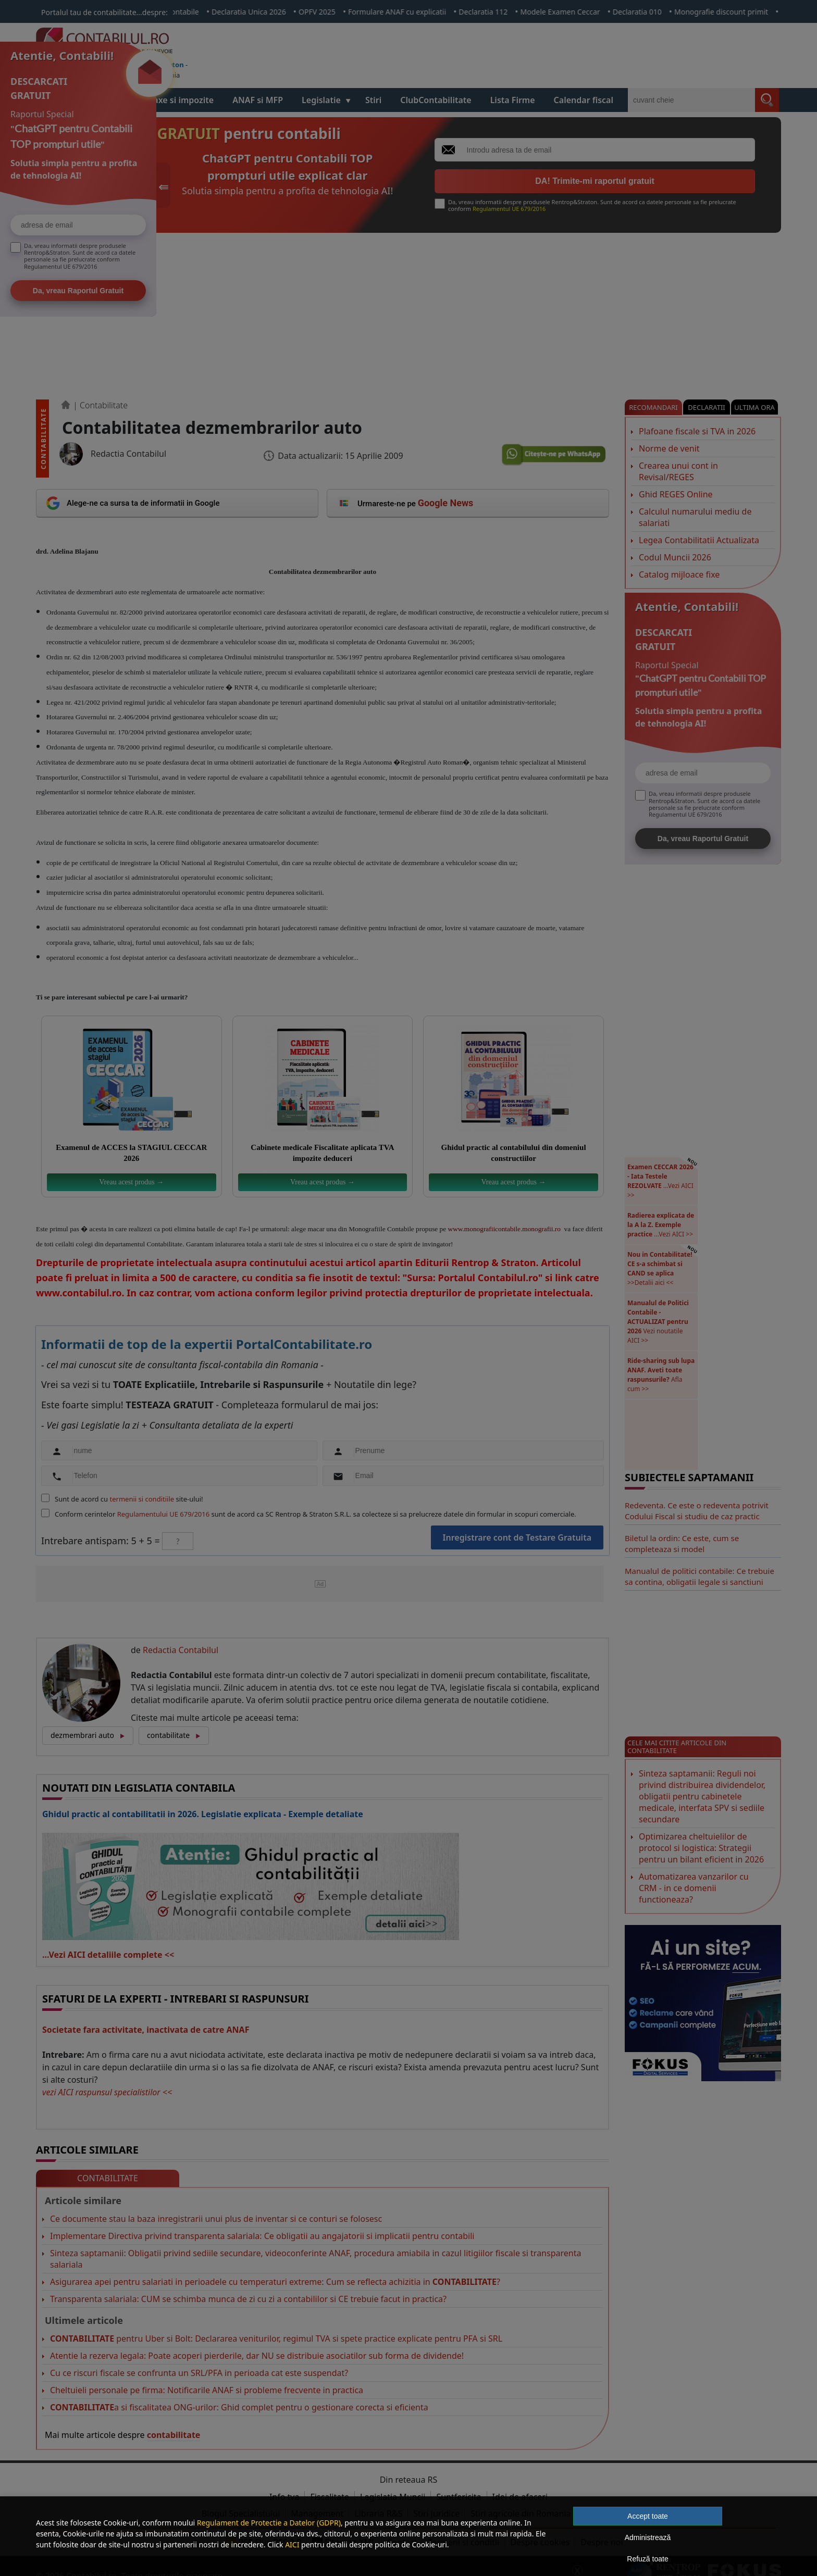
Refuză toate (647, 2559)
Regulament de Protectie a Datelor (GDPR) (269, 2523)
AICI (292, 2544)
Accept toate (647, 2516)
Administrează (648, 2537)
